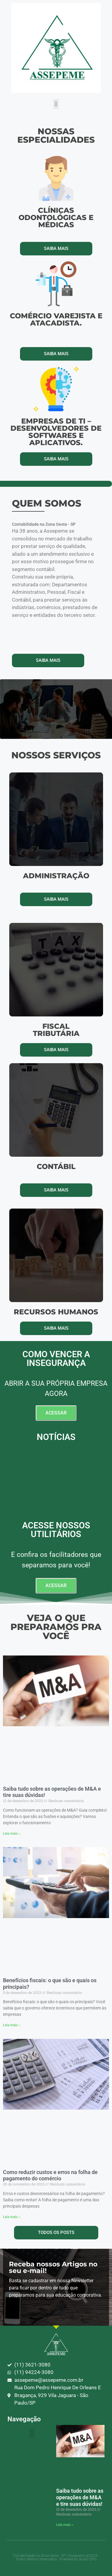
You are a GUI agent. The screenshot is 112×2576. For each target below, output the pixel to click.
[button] (56, 104)
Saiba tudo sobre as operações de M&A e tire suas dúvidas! (79, 2497)
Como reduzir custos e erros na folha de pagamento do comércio (50, 2175)
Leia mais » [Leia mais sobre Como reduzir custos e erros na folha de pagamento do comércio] (11, 2217)
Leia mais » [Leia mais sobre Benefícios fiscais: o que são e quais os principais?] (11, 2025)
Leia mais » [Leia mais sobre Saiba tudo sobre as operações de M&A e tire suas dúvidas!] (11, 1833)
